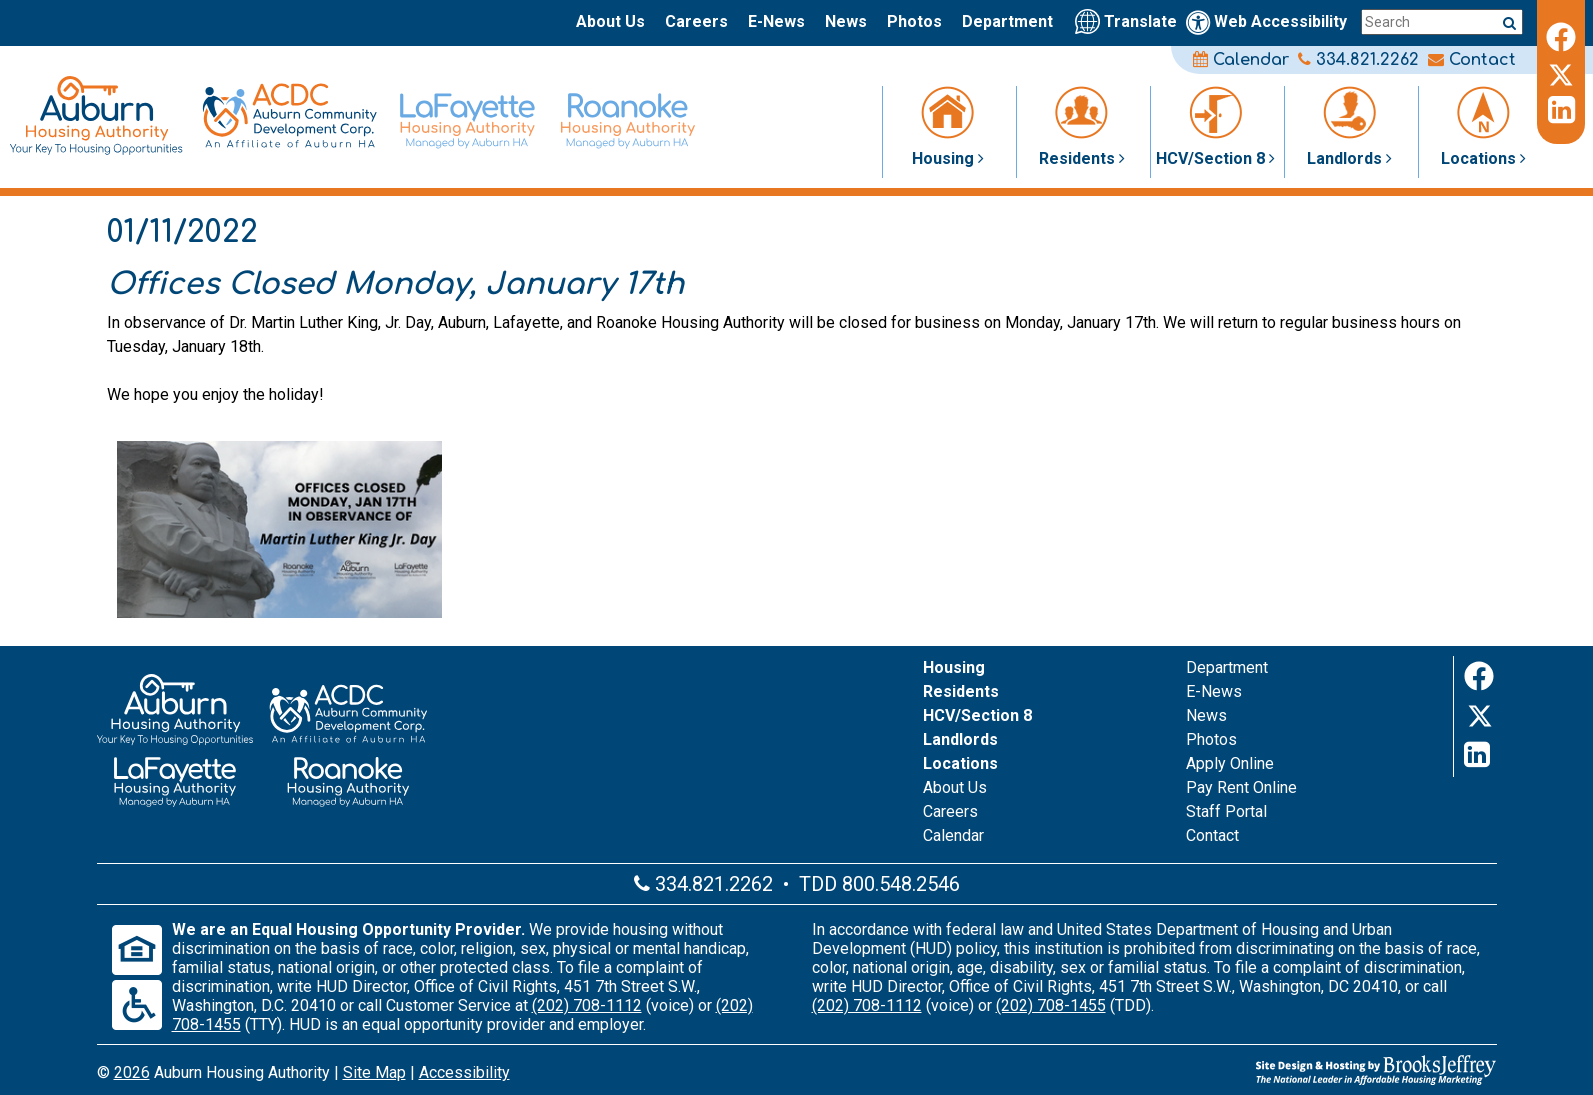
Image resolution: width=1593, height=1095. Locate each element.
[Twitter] (1561, 72)
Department (1007, 21)
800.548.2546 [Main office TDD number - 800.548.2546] (901, 884)
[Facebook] (1561, 34)
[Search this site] (1442, 22)
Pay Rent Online (1241, 787)
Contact (1472, 60)
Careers (696, 21)
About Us (610, 21)
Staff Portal (1226, 811)
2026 (132, 1072)
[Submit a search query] (1509, 22)
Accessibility (464, 1072)
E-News (776, 21)
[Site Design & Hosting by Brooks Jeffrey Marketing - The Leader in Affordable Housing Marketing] (1263, 1070)
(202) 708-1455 (1051, 1005)
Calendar (1241, 60)
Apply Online (1230, 763)
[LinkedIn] (1561, 110)
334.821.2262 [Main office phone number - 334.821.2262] (1358, 60)
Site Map (374, 1072)
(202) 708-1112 (587, 1005)
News (846, 21)
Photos (914, 21)
